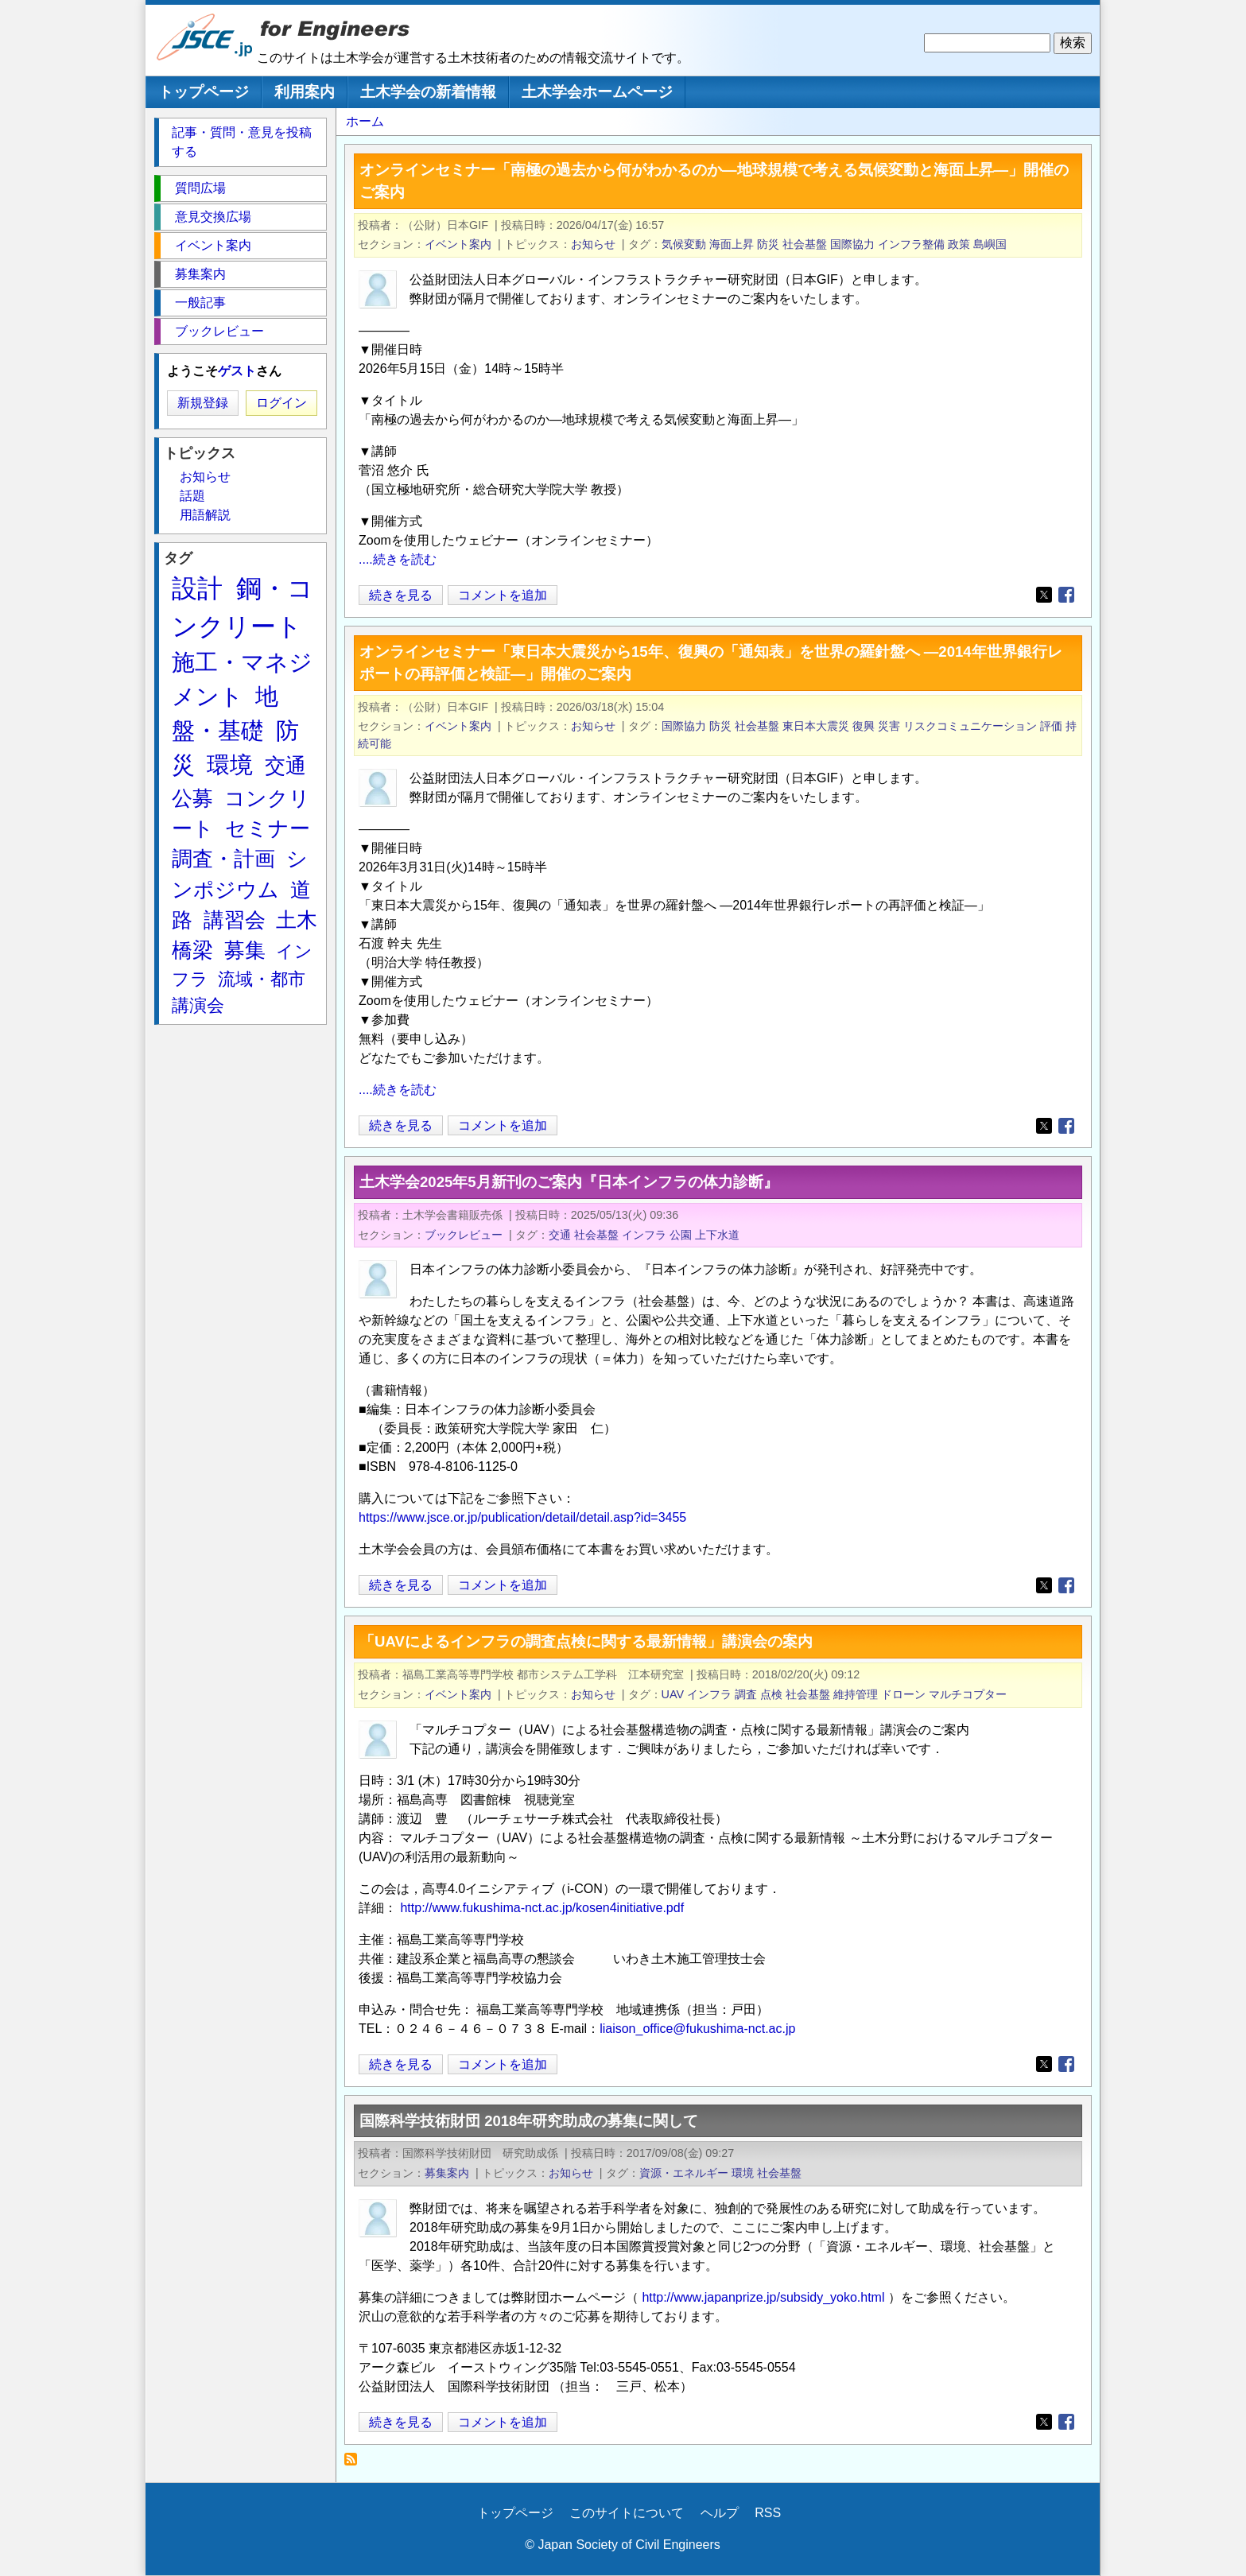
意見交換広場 (213, 216)
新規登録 (202, 402)
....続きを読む (398, 559)
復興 (863, 726)
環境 (743, 2173)
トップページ (203, 91)
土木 (296, 920)
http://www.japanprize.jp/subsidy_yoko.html (763, 2297)
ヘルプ (720, 2513)
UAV (673, 1694)
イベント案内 (458, 244)
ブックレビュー (464, 1234)
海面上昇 (731, 244)
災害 (889, 726)
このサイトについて (626, 2513)
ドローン (903, 1694)
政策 (959, 244)
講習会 (235, 920)
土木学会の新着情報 (428, 91)
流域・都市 (261, 979)
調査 (746, 1694)
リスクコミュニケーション (970, 726)
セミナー (267, 828)
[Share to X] (1044, 595)
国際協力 (852, 244)
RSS (768, 2513)
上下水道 (717, 1234)
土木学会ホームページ (597, 91)
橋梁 (192, 950)
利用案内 (304, 91)
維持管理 (855, 1694)
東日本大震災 (815, 726)
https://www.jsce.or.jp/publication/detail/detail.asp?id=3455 (522, 1517)
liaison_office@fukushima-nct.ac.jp (697, 2028)
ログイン (281, 402)
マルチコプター (968, 1694)
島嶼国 (990, 244)
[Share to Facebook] (1066, 595)
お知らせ (593, 244)
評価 (1051, 726)
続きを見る (401, 595)
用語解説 (205, 515)
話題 (192, 495)
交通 (560, 1234)
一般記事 (200, 302)
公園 (681, 1234)
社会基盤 (804, 244)
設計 (197, 588)
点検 (771, 1694)
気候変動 (684, 244)
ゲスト (237, 371)
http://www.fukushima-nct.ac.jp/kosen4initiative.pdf (542, 1908)
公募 (192, 798)
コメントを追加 (502, 595)
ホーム (365, 121)
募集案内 (447, 2173)
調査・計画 (223, 859)
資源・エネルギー (683, 2173)
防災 (768, 244)
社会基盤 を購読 (355, 2463)
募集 (245, 950)
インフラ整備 (911, 244)
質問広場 (200, 188)
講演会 (198, 1005)
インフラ (644, 1234)
